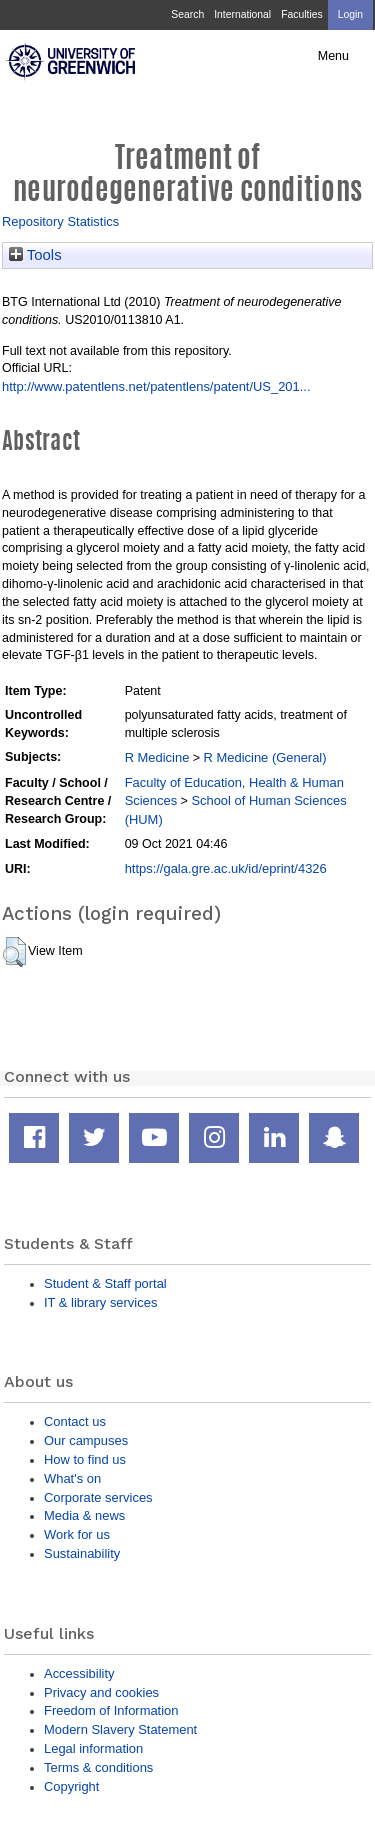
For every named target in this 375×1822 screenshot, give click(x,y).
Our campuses (86, 1440)
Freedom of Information (111, 1710)
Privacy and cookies (101, 1692)
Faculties (301, 14)
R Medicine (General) (265, 757)
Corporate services (98, 1497)
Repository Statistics (60, 221)
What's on (72, 1478)
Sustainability (82, 1553)
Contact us (75, 1421)
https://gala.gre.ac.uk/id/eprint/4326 (226, 868)
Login (350, 14)
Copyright (71, 1786)
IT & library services (100, 1302)
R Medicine (157, 757)
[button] (14, 952)
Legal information (93, 1748)
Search (187, 14)
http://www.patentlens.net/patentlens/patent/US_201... (156, 386)
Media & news (84, 1515)
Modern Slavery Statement (120, 1729)
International (242, 14)
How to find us (85, 1459)
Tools (35, 255)
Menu (333, 56)
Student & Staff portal (105, 1283)
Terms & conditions (98, 1767)
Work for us (77, 1534)
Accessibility (79, 1673)
